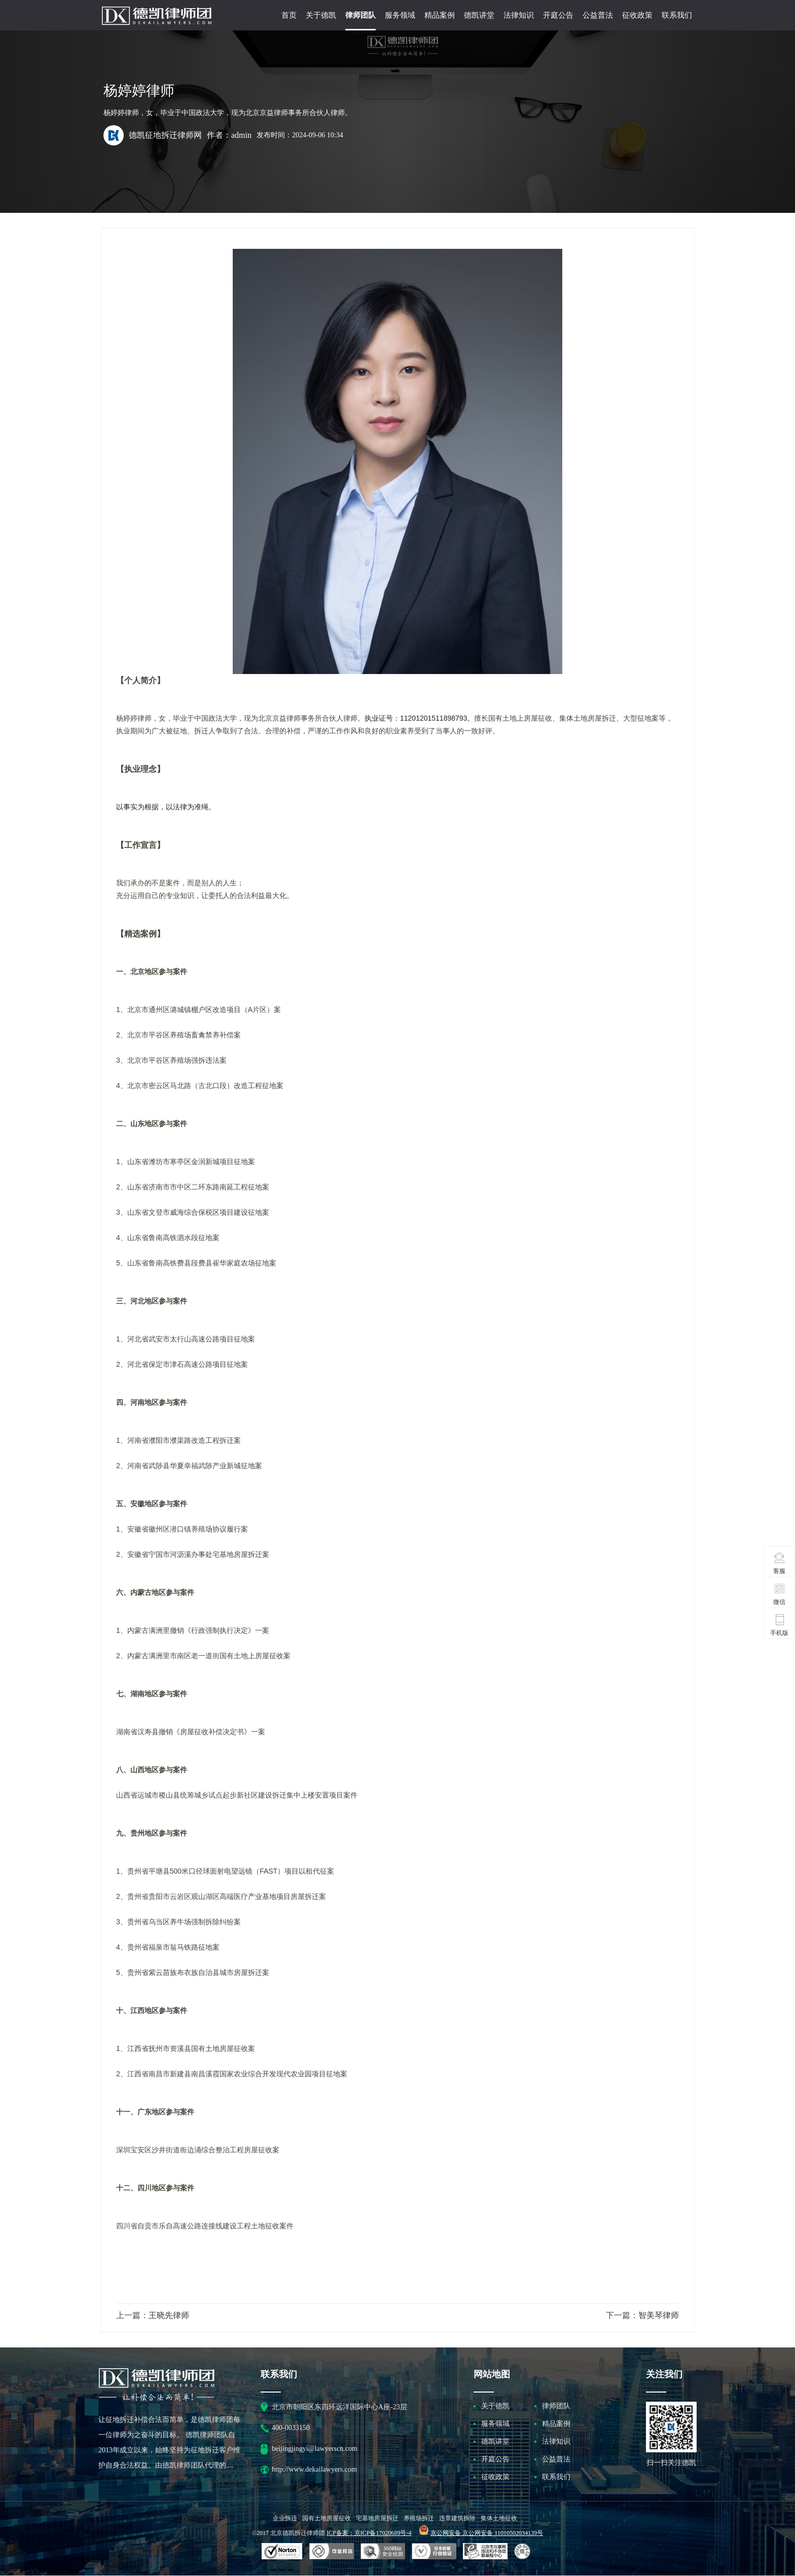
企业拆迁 (285, 2518)
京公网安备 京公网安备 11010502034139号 (486, 2532)
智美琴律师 (658, 2315)
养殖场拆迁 (419, 2518)
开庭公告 (558, 15)
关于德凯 (321, 15)
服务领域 (400, 15)
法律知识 (518, 15)
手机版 (779, 1624)
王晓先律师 (169, 2315)
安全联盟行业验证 (331, 2551)
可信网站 (382, 2551)
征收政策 (637, 15)
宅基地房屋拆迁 (377, 2518)
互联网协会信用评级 (523, 2551)
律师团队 (360, 15)
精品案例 (439, 15)
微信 (779, 1594)
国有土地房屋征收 (326, 2518)
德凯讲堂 (479, 15)
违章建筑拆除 (457, 2518)
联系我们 (677, 15)
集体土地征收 (499, 2518)
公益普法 (598, 15)
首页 (289, 15)
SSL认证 (282, 2551)
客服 (779, 1563)
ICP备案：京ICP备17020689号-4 (369, 2532)
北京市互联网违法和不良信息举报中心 (485, 2551)
